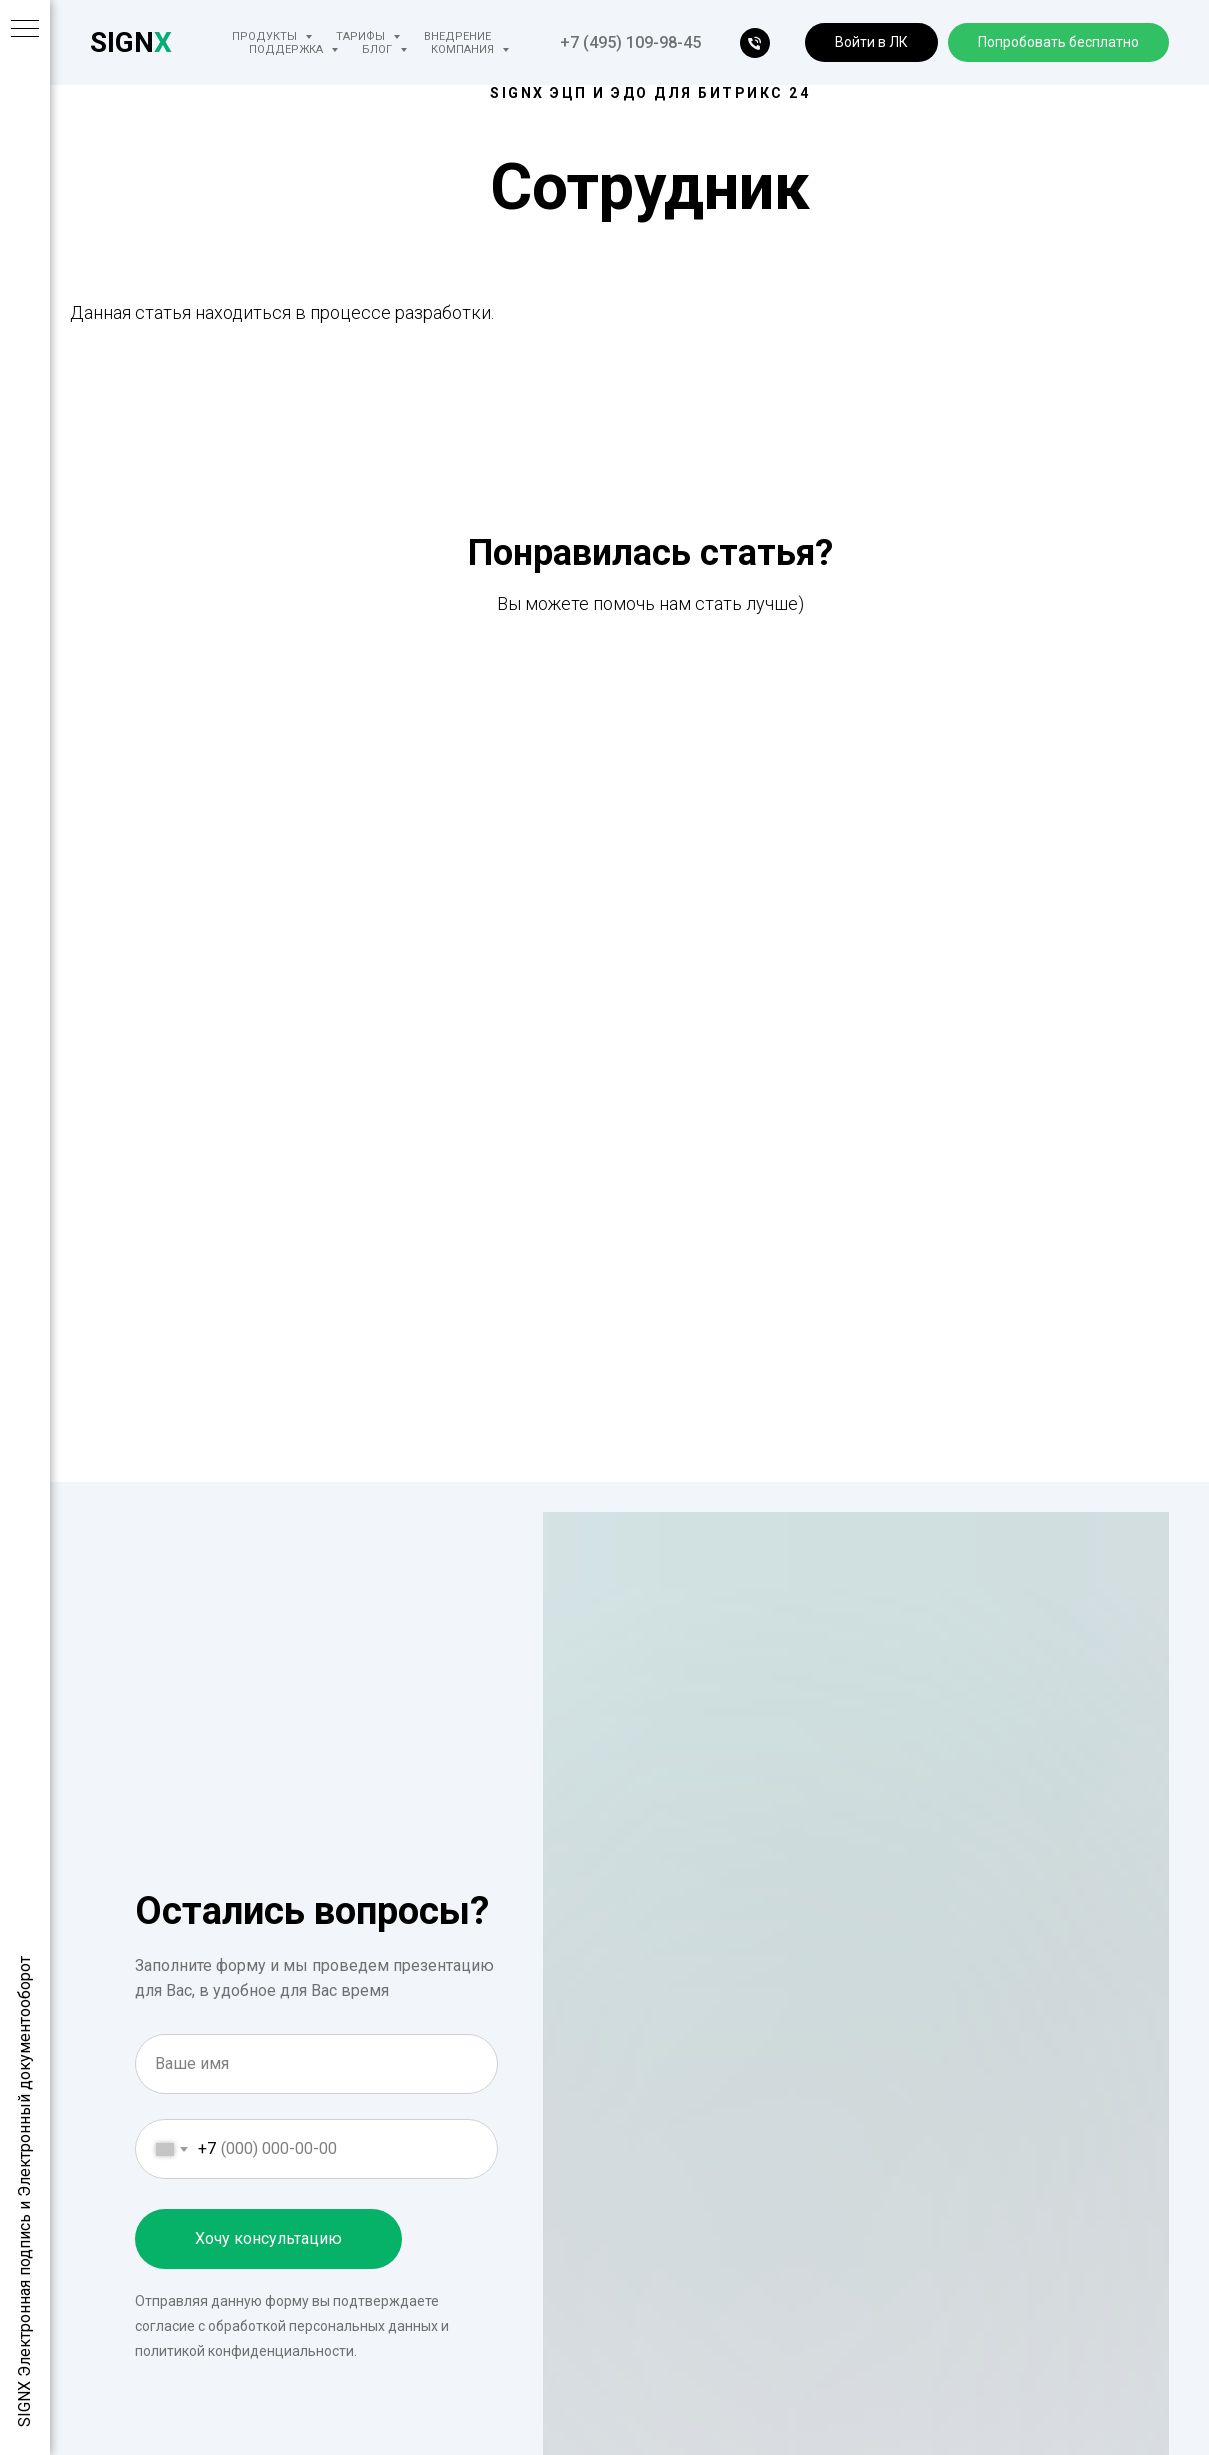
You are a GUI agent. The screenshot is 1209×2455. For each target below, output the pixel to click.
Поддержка (287, 49)
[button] (871, 43)
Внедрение (457, 36)
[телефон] (755, 43)
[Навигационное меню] (25, 30)
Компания (464, 49)
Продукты (266, 36)
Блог (378, 49)
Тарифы (362, 36)
